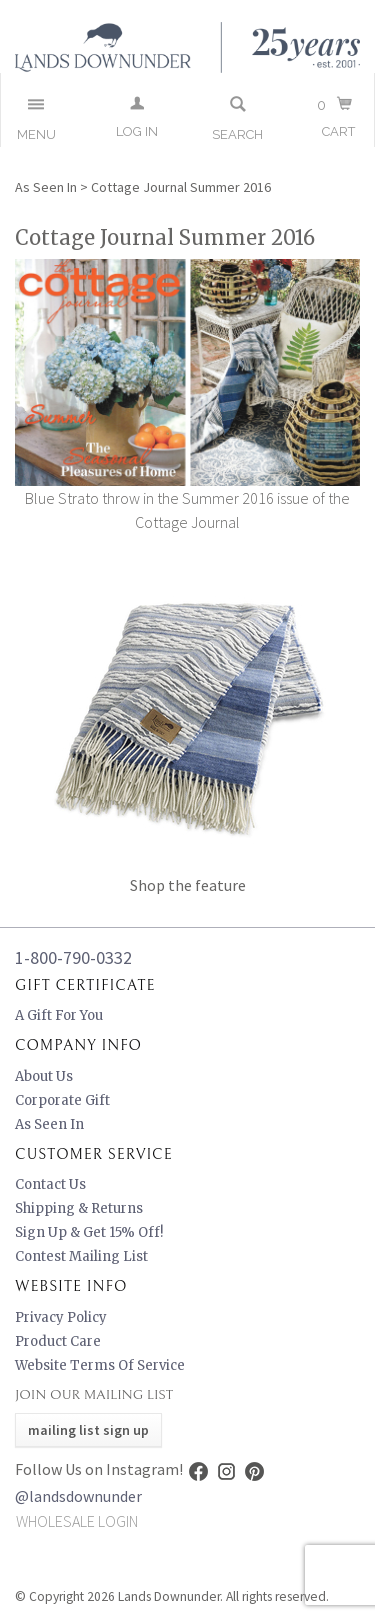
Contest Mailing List (81, 1256)
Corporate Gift (62, 1100)
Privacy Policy (61, 1317)
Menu (36, 134)
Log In (137, 131)
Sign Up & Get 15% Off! (89, 1232)
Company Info (78, 1045)
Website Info (71, 1286)
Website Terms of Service (100, 1365)
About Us (44, 1076)
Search (237, 134)
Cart (338, 131)
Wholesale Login (77, 1521)
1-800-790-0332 (73, 957)
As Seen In (46, 187)
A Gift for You (59, 1015)
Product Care (58, 1341)
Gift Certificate (85, 985)
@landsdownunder (78, 1496)
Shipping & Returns (79, 1208)
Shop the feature (188, 885)
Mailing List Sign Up (88, 1430)
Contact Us (50, 1184)
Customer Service (94, 1154)
